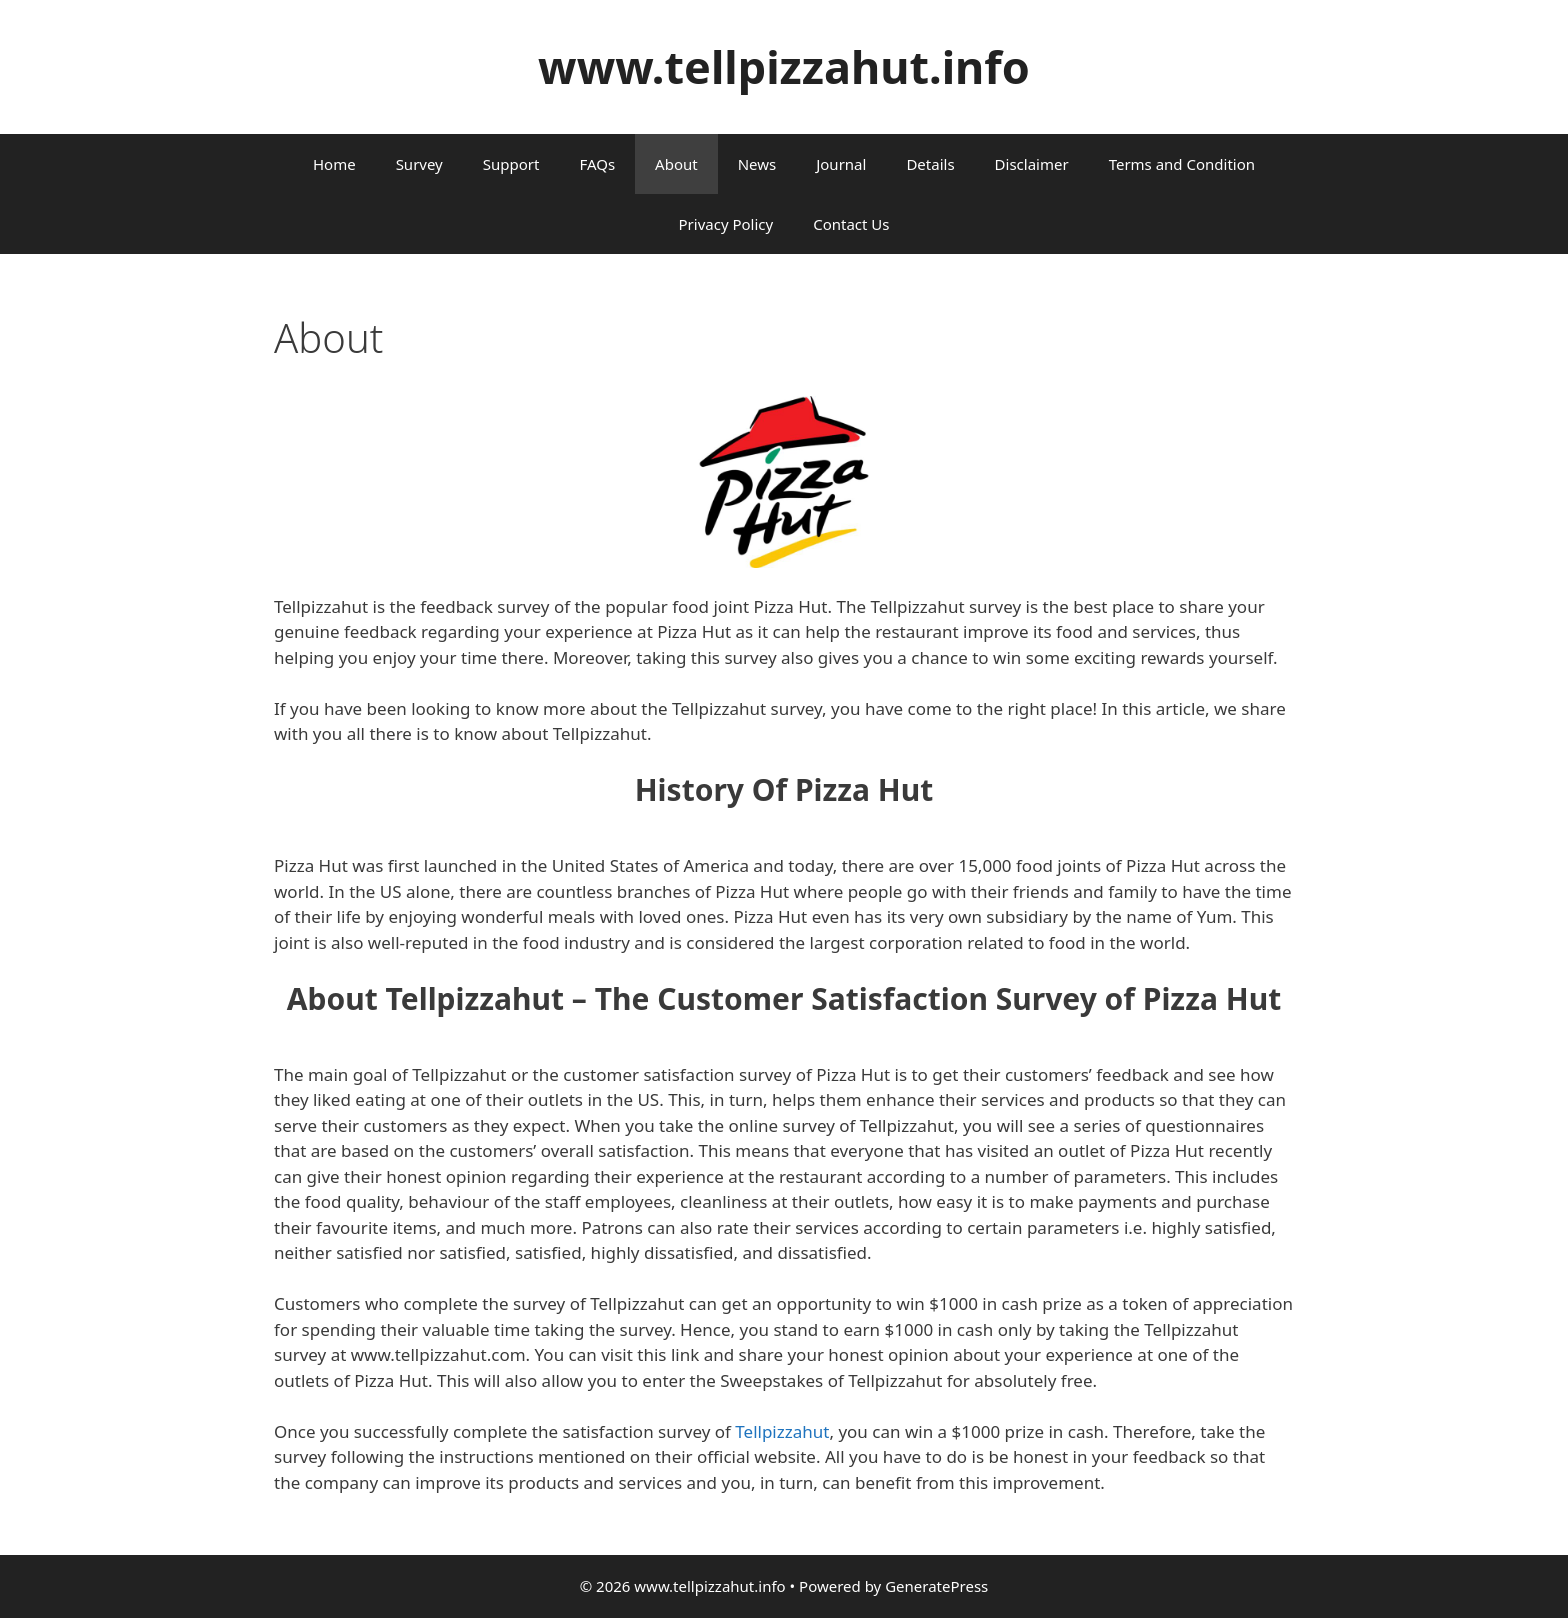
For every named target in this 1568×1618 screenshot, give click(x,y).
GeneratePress (936, 1586)
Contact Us (851, 224)
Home (334, 164)
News (757, 164)
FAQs (597, 164)
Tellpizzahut (782, 1431)
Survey (419, 164)
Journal (841, 164)
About (676, 164)
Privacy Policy (726, 224)
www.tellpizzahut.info (784, 66)
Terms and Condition (1182, 164)
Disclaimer (1032, 164)
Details (930, 164)
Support (511, 164)
